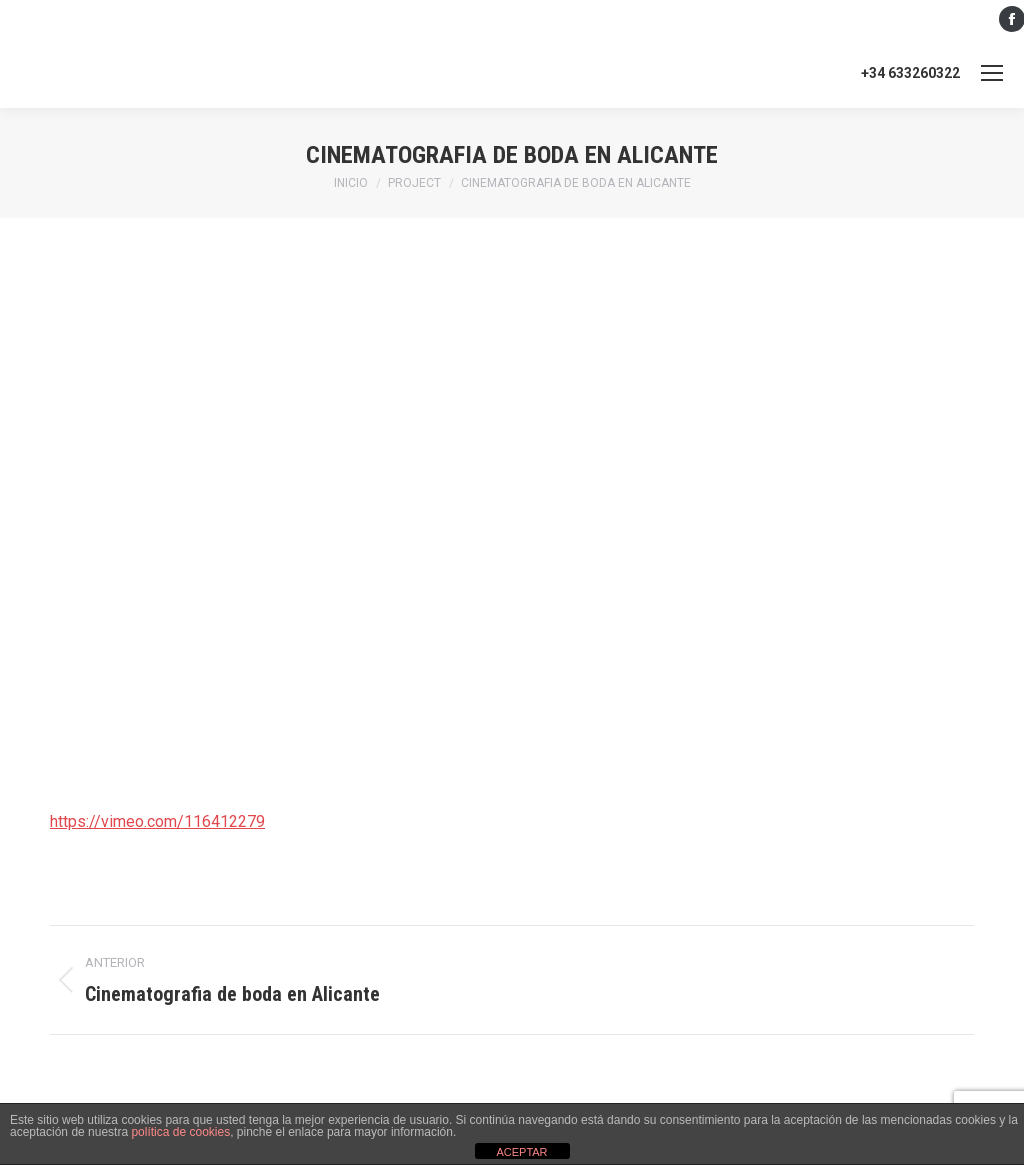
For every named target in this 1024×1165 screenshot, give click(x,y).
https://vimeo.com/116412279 (157, 821)
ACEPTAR (521, 1152)
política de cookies (180, 1132)
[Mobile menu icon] (992, 73)
